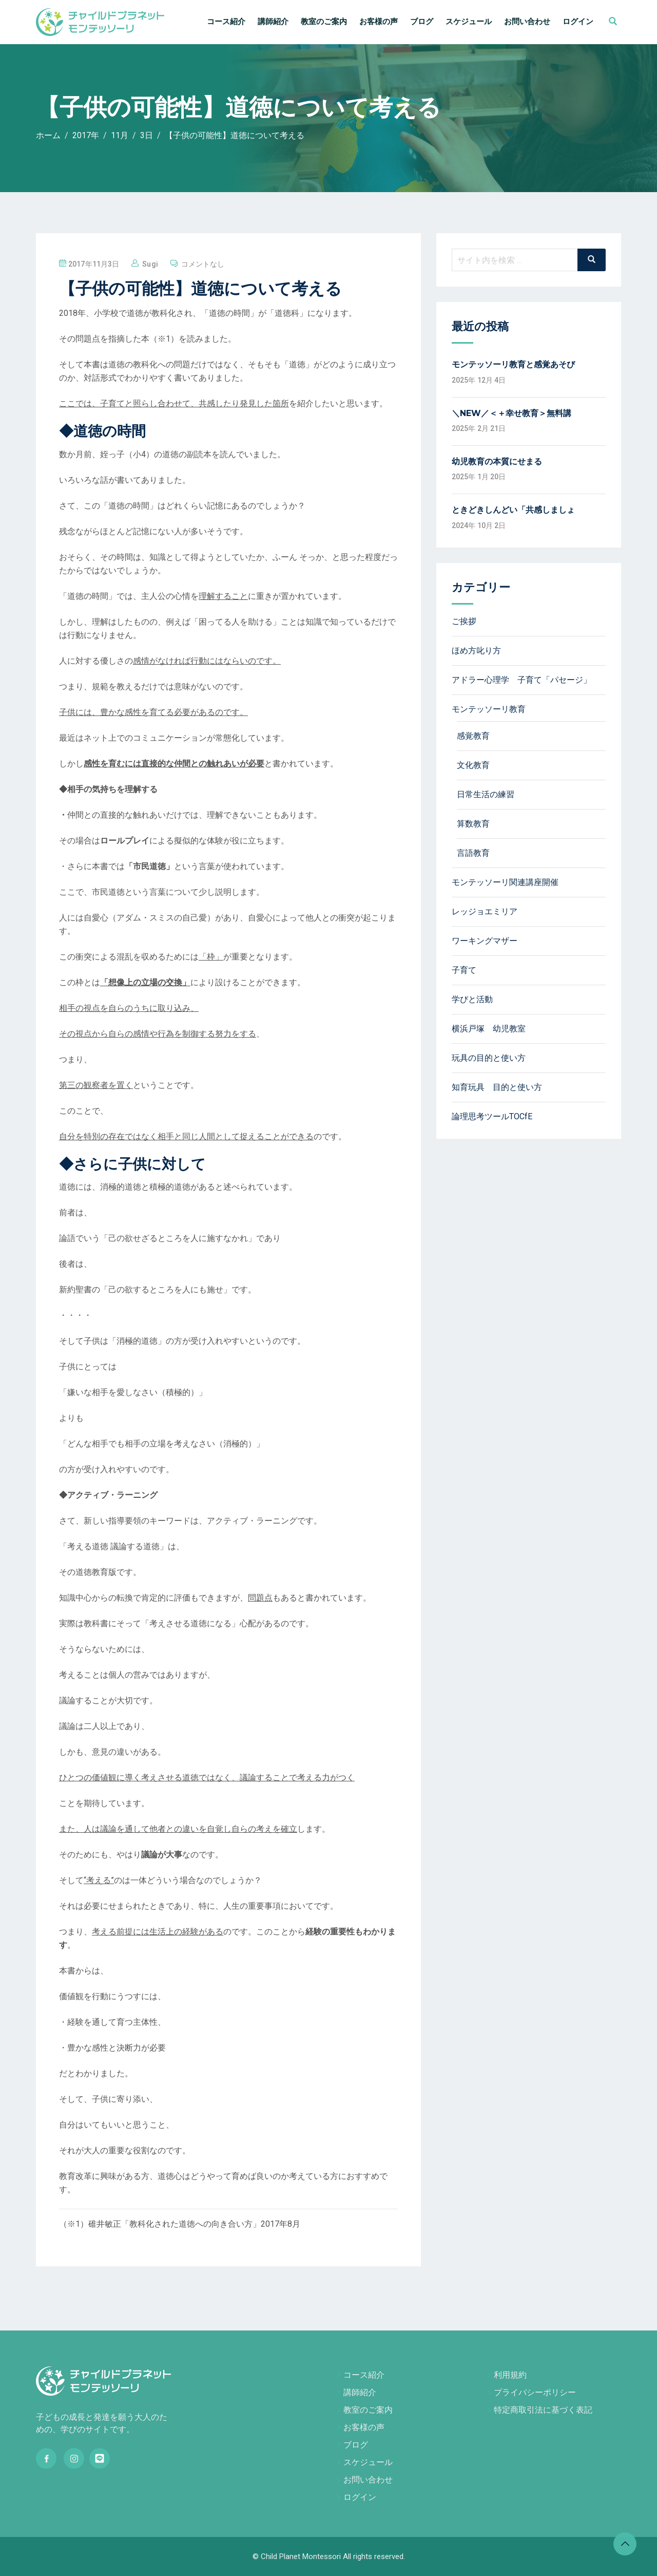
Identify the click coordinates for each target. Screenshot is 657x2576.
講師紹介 (273, 21)
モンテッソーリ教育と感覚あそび (513, 364)
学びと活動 (472, 999)
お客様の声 (378, 21)
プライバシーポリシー (535, 2392)
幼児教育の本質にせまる (497, 461)
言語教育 (473, 853)
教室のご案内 (324, 21)
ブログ (421, 21)
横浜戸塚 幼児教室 (489, 1028)
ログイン (578, 21)
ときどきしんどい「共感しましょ (513, 510)
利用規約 (510, 2375)
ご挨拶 (464, 621)
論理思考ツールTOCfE (492, 1116)
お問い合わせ (527, 21)
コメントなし (203, 264)
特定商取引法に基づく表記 (543, 2410)
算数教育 (473, 824)
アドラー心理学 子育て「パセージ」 (521, 680)
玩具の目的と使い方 (489, 1058)
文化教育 (473, 765)
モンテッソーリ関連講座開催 (505, 882)
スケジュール (469, 21)
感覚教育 (473, 736)
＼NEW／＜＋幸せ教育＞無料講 (511, 413)
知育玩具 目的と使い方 (497, 1087)
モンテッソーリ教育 (489, 709)
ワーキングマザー (484, 941)
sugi (150, 264)
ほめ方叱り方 (476, 650)
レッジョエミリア (484, 911)
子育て (464, 970)
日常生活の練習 (485, 794)
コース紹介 (226, 21)
